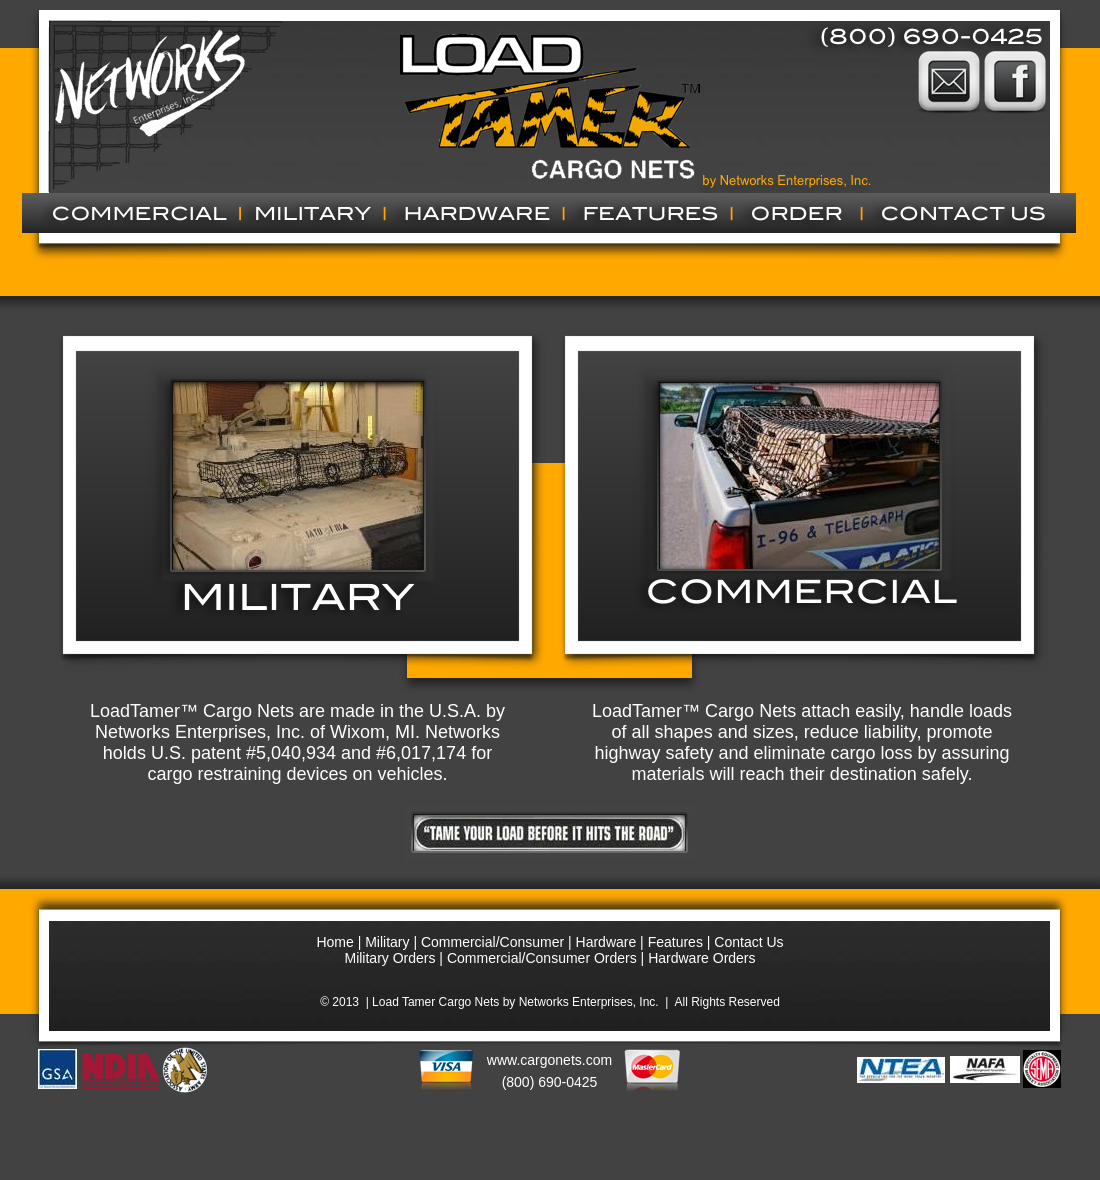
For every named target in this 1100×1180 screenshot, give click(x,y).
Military (387, 942)
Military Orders (389, 958)
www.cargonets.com (549, 1060)
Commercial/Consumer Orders (542, 958)
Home (334, 942)
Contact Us (748, 942)
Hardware (606, 942)
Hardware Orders (701, 958)
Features (675, 942)
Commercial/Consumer (494, 942)
